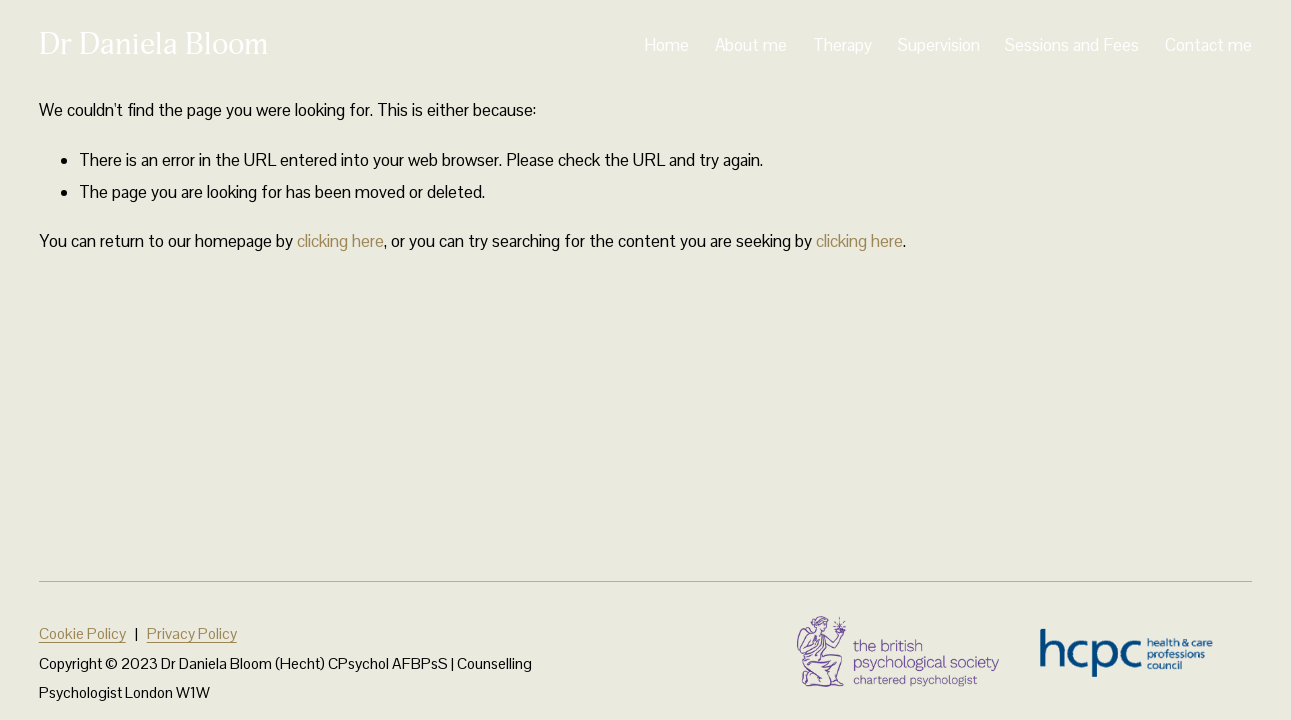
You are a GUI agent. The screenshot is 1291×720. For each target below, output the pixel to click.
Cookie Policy (82, 634)
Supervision (939, 45)
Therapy (842, 45)
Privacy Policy (192, 634)
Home (666, 45)
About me (751, 45)
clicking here (340, 241)
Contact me (1208, 45)
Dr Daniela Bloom (153, 44)
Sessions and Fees (1072, 45)
